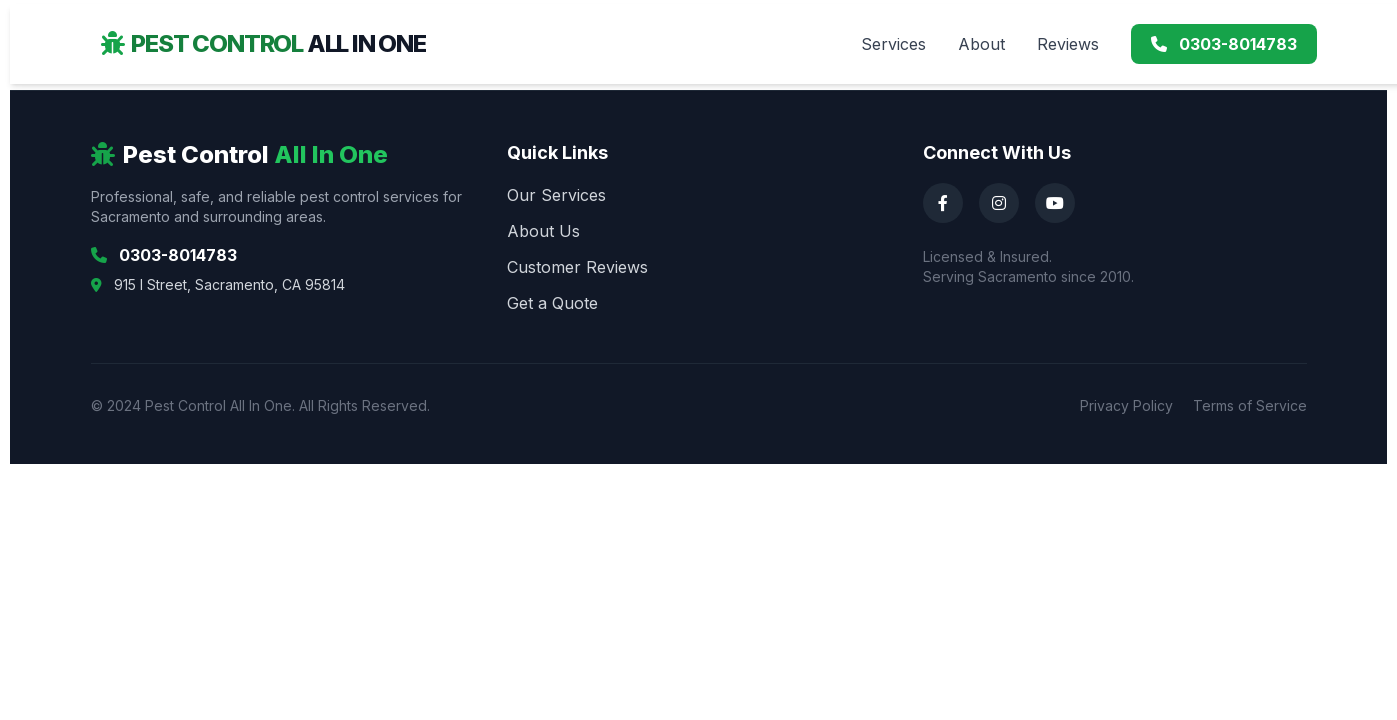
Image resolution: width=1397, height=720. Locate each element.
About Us (543, 231)
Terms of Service (1250, 405)
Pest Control (263, 43)
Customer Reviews (577, 267)
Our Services (556, 195)
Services (893, 44)
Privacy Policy (1126, 405)
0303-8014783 (1224, 44)
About (981, 44)
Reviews (1068, 44)
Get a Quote (552, 303)
